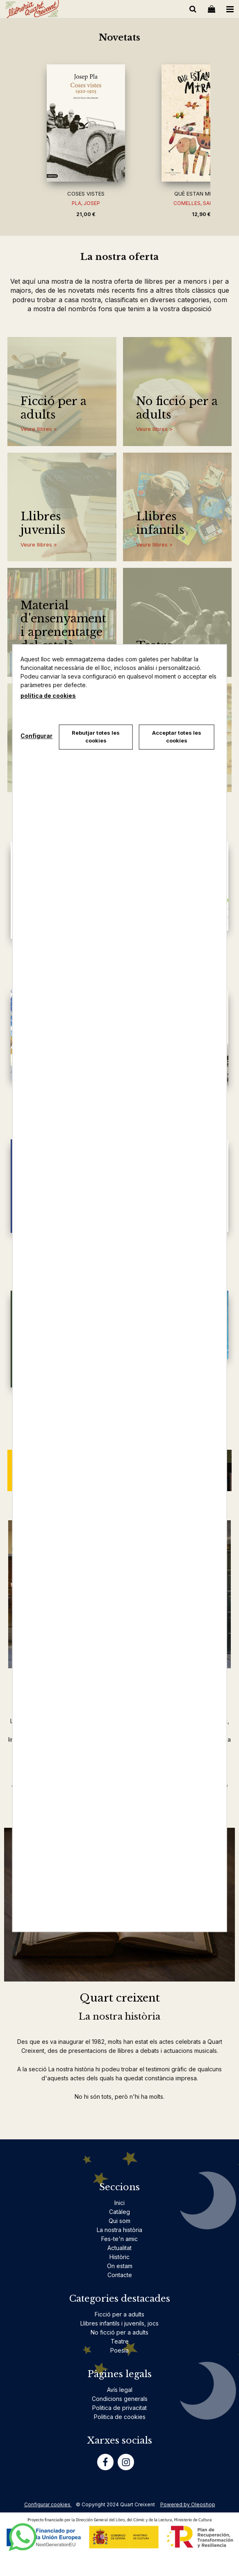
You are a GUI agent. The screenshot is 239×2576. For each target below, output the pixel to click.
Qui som (119, 2220)
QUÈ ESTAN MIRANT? (201, 193)
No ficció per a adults (177, 408)
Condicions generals (120, 2398)
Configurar (36, 735)
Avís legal (119, 2389)
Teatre (120, 2341)
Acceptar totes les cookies (176, 736)
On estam (119, 2265)
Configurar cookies (48, 2504)
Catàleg (119, 2211)
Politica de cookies (120, 2416)
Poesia (119, 2350)
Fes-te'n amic (119, 2238)
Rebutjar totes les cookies (96, 736)
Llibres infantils (160, 523)
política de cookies (48, 695)
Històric (119, 2256)
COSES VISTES (86, 193)
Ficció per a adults (53, 408)
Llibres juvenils (42, 523)
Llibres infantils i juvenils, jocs (119, 2323)
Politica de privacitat (119, 2407)
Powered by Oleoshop (187, 2504)
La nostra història (119, 2229)
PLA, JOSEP (86, 203)
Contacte (119, 2274)
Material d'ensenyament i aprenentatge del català (63, 625)
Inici (119, 2202)
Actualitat (119, 2247)
